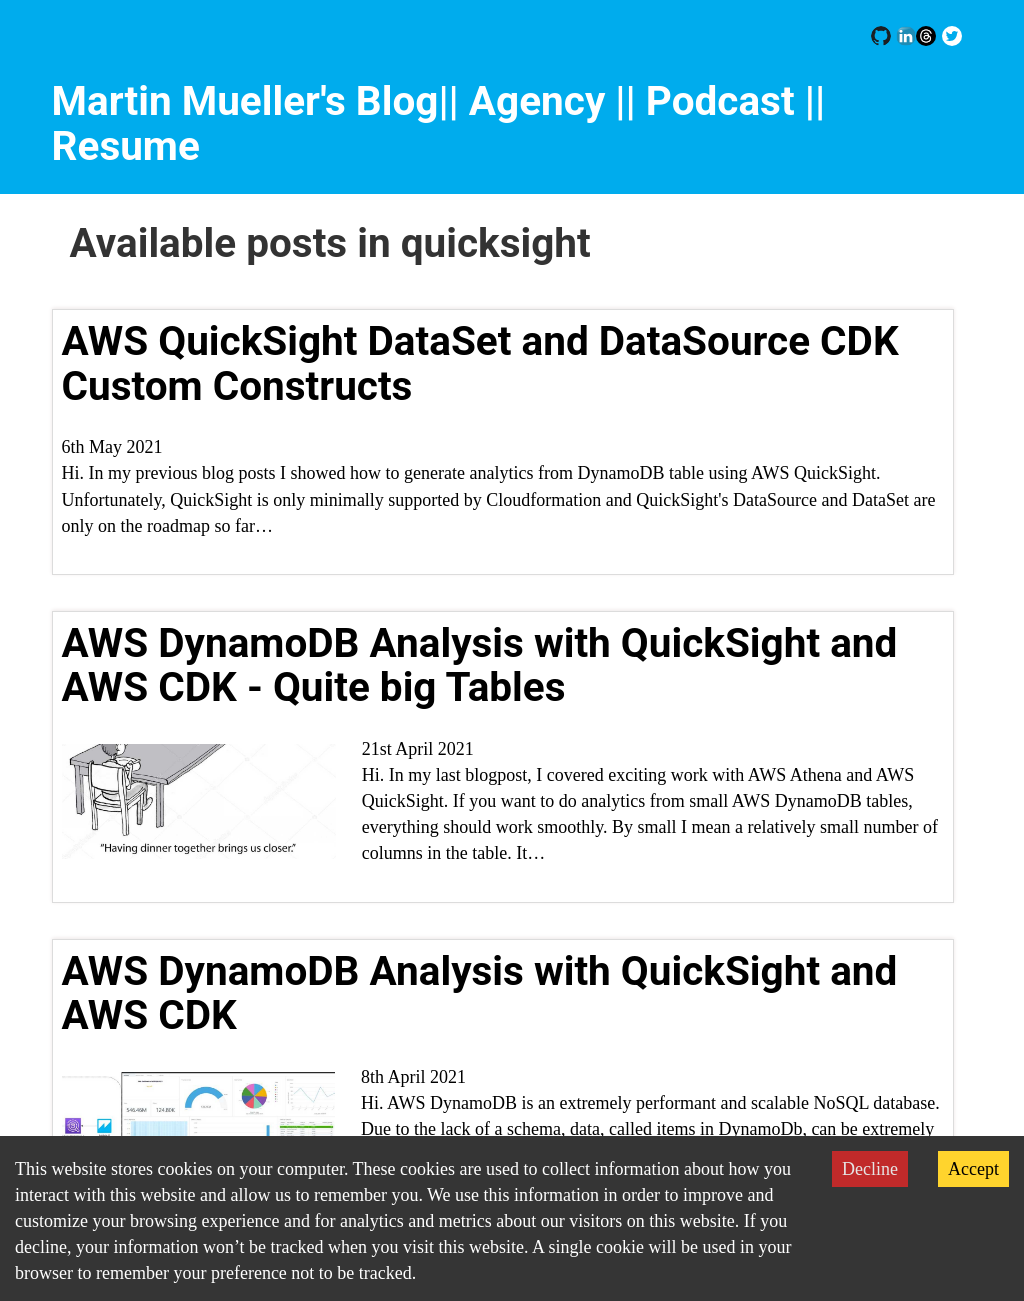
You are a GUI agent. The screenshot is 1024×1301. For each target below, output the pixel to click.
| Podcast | (720, 101)
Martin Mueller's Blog (245, 101)
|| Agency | (531, 101)
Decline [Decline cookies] (870, 1169)
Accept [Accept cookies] (973, 1169)
